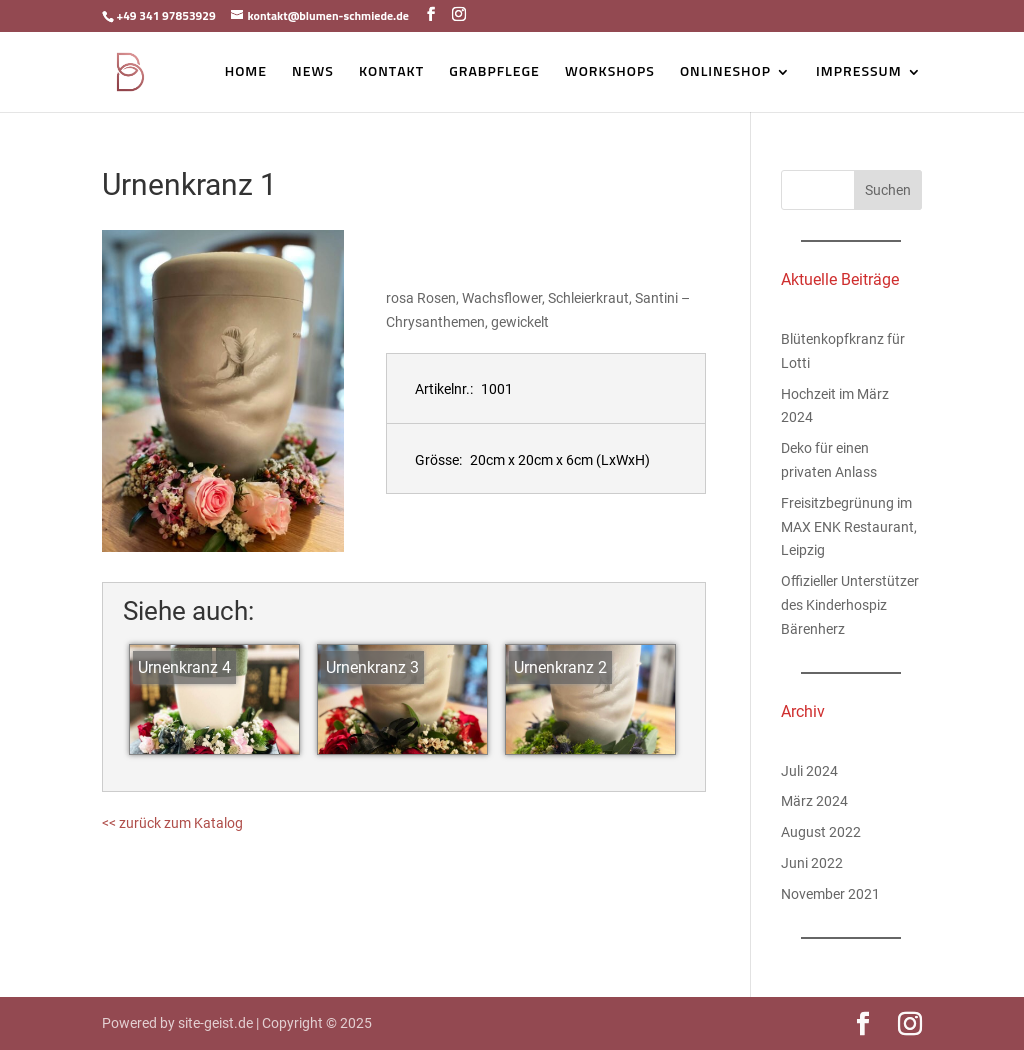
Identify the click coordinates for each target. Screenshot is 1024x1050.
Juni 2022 (812, 863)
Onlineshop (725, 72)
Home (246, 72)
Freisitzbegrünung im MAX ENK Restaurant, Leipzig (849, 527)
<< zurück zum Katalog (172, 823)
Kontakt (391, 72)
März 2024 (814, 801)
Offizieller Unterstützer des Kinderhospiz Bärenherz (850, 605)
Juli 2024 (809, 771)
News (313, 72)
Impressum (859, 72)
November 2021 (830, 894)
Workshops (610, 72)
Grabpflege (494, 72)
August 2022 (821, 832)
